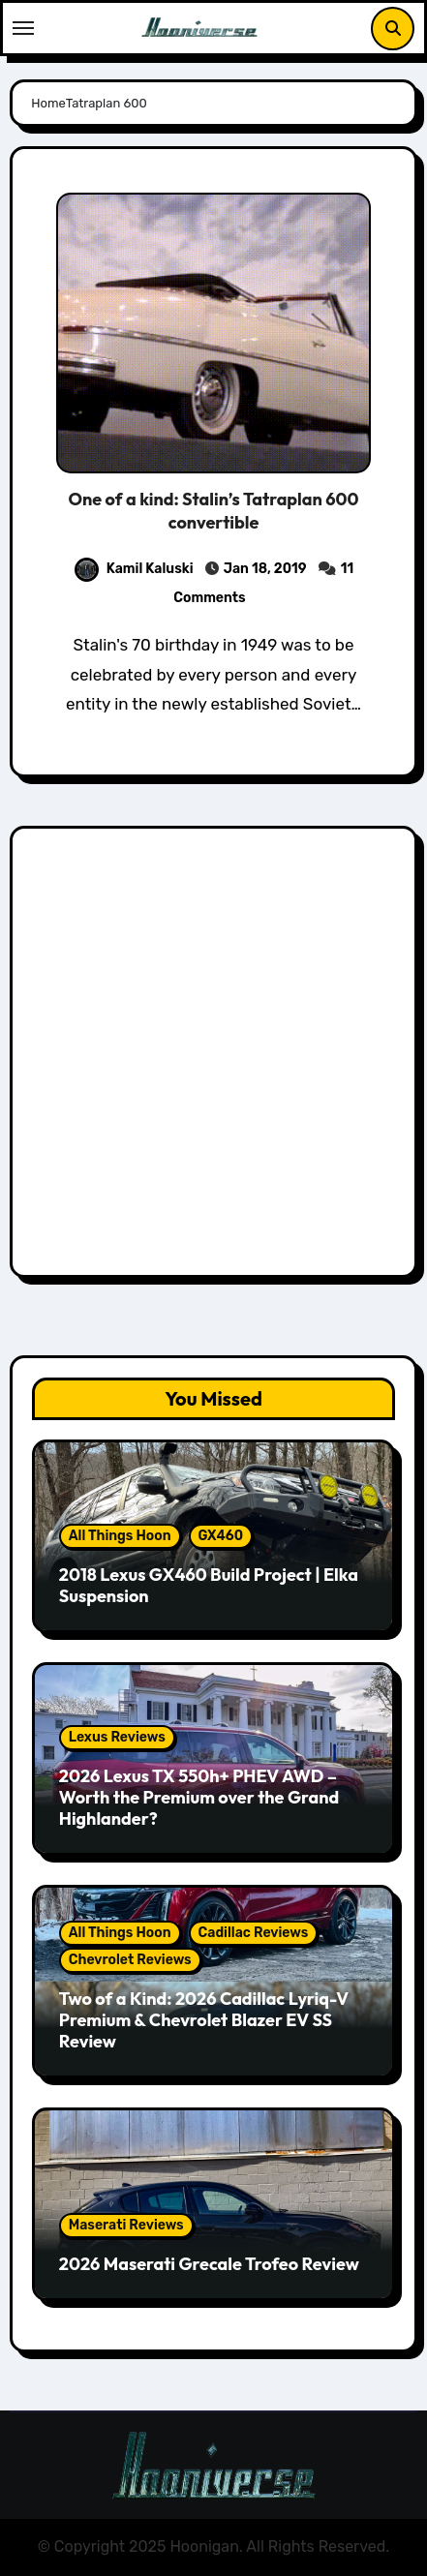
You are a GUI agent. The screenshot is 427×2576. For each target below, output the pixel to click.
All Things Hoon (120, 1536)
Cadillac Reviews (253, 1932)
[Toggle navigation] (23, 28)
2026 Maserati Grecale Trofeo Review (209, 2264)
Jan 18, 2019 (265, 569)
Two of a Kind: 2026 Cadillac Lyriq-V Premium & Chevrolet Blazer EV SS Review (204, 2019)
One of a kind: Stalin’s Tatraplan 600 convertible (214, 510)
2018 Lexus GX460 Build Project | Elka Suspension (208, 1585)
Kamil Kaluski (134, 569)
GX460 (221, 1536)
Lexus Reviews (117, 1737)
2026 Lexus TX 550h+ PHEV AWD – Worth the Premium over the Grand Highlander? (199, 1797)
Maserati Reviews (126, 2225)
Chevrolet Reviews (130, 1960)
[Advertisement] (213, 1056)
